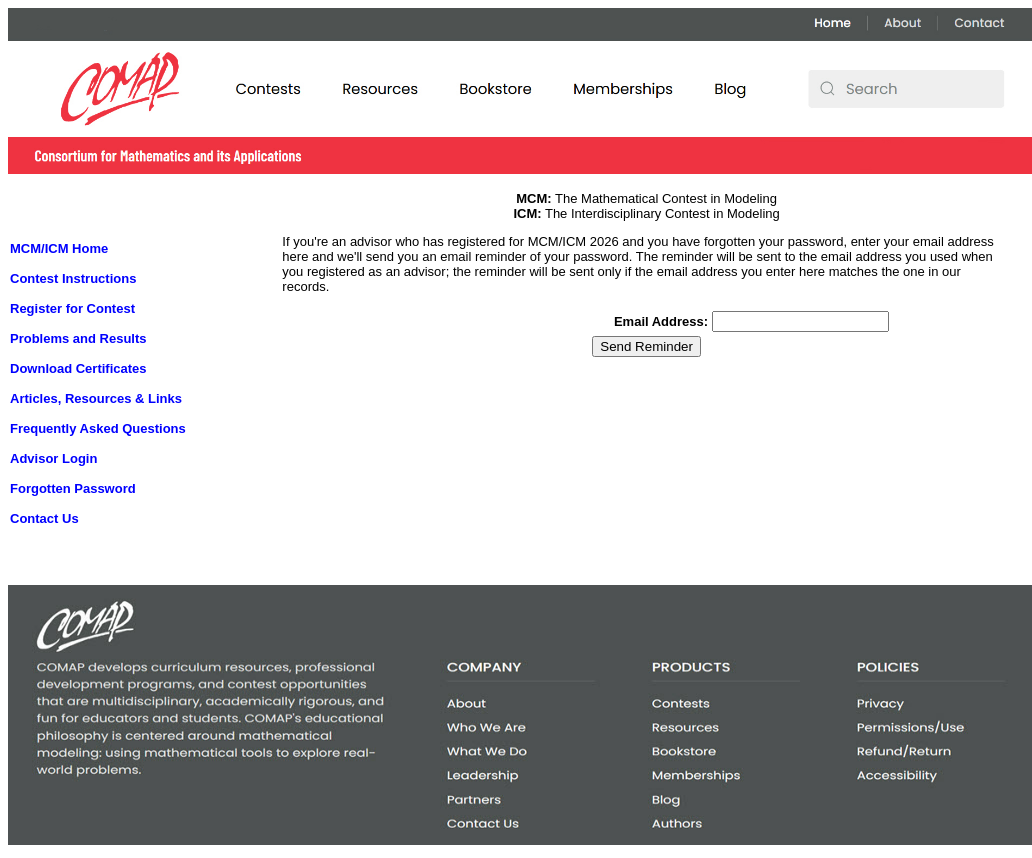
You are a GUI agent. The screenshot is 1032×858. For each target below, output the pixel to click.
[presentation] (556, 400)
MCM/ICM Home (59, 248)
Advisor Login (53, 458)
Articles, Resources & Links (96, 398)
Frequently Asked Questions (98, 428)
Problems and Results (78, 338)
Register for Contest (72, 308)
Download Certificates (78, 368)
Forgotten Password (73, 488)
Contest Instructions (73, 278)
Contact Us (44, 518)
